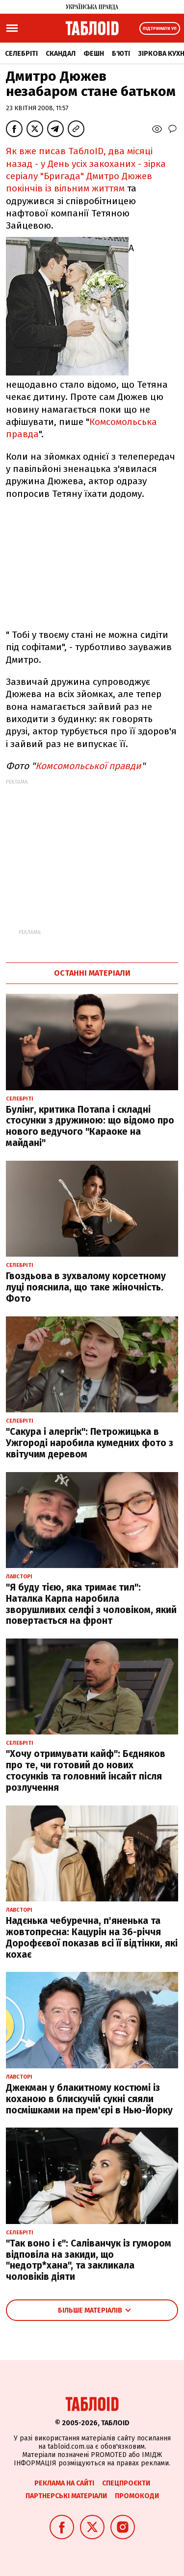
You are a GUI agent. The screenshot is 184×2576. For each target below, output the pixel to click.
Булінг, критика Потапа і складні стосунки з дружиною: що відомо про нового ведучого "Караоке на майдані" (90, 1126)
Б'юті (121, 53)
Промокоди (137, 2496)
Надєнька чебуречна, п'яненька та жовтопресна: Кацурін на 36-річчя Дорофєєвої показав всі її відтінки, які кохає (92, 1937)
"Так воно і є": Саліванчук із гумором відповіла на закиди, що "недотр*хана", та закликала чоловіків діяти (88, 2260)
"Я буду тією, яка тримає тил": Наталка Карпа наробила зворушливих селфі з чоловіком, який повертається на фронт (91, 1604)
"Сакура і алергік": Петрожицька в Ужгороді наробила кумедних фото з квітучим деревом (89, 1443)
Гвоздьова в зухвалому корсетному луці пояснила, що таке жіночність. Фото (86, 1287)
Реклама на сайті (64, 2483)
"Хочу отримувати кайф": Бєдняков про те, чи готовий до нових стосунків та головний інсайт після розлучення (85, 1770)
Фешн (93, 53)
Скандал (61, 53)
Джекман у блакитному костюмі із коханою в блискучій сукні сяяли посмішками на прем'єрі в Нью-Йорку (89, 2099)
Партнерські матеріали (66, 2496)
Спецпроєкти (126, 2483)
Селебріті (21, 53)
